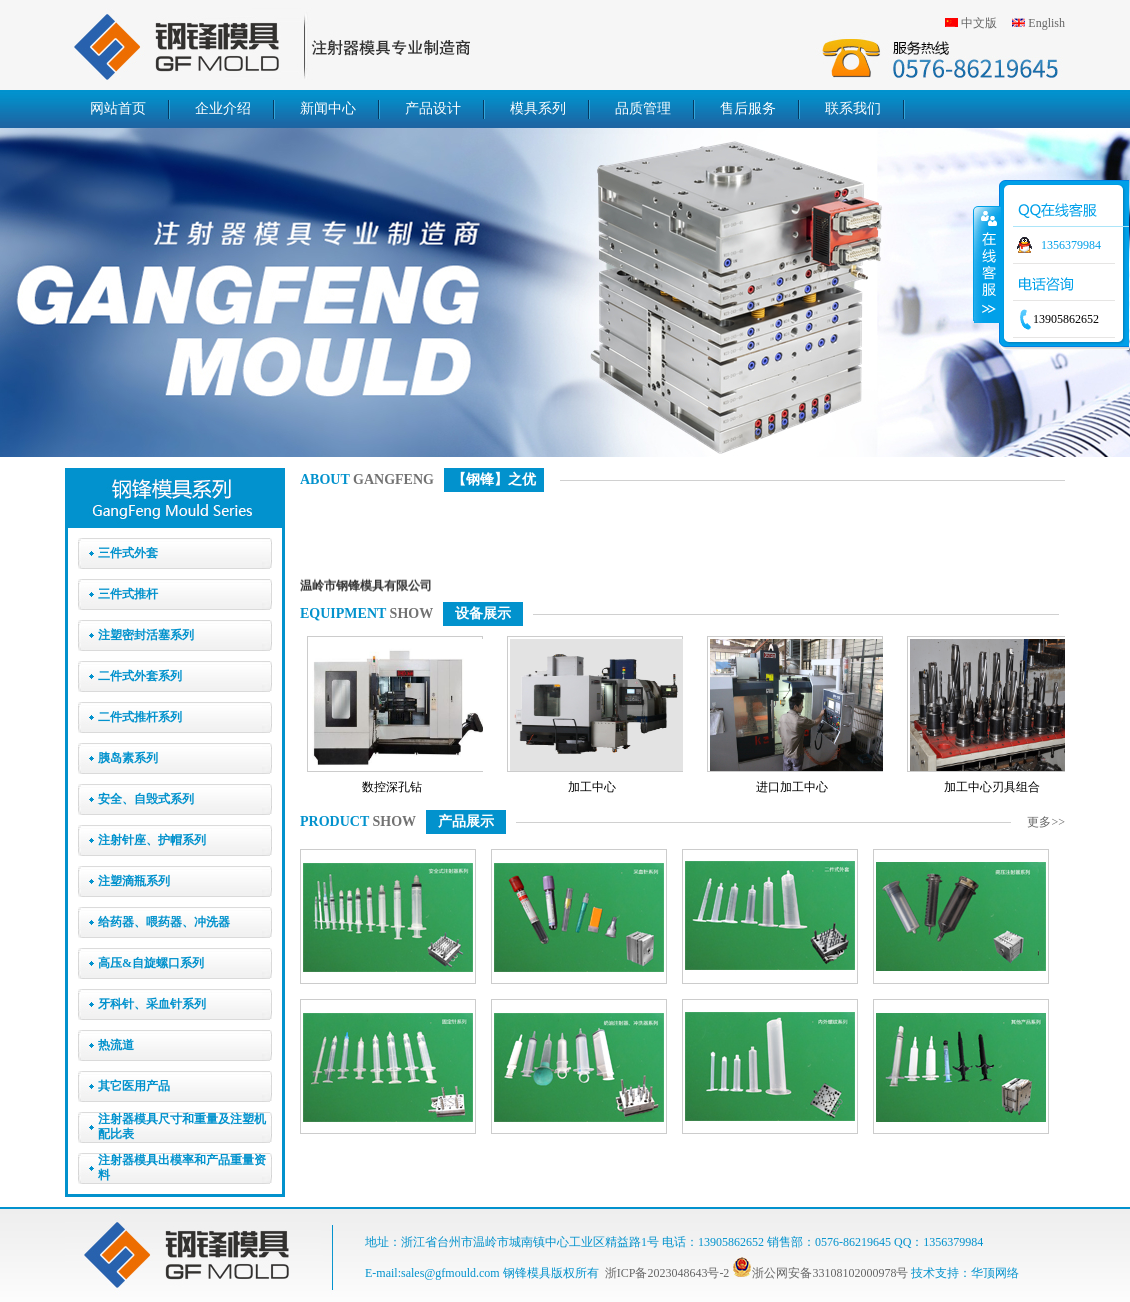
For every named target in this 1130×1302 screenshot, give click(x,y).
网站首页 (118, 108)
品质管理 (643, 108)
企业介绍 (223, 108)
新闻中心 (328, 108)
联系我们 (853, 108)
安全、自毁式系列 (146, 799)
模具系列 (538, 108)
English (1046, 23)
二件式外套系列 (140, 676)
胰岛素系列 (128, 758)
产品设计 (433, 108)
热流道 (116, 1045)
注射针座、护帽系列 (152, 840)
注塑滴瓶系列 (134, 881)
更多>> (1046, 822)
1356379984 (1071, 245)
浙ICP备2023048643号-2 (667, 1273)
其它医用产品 (134, 1086)
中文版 (979, 23)
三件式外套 (128, 553)
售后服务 (748, 108)
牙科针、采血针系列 (152, 1004)
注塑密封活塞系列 (146, 635)
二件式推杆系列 (140, 717)
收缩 (987, 264)
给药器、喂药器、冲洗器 (164, 922)
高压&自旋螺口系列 (151, 963)
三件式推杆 (128, 594)
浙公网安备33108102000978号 (820, 1273)
